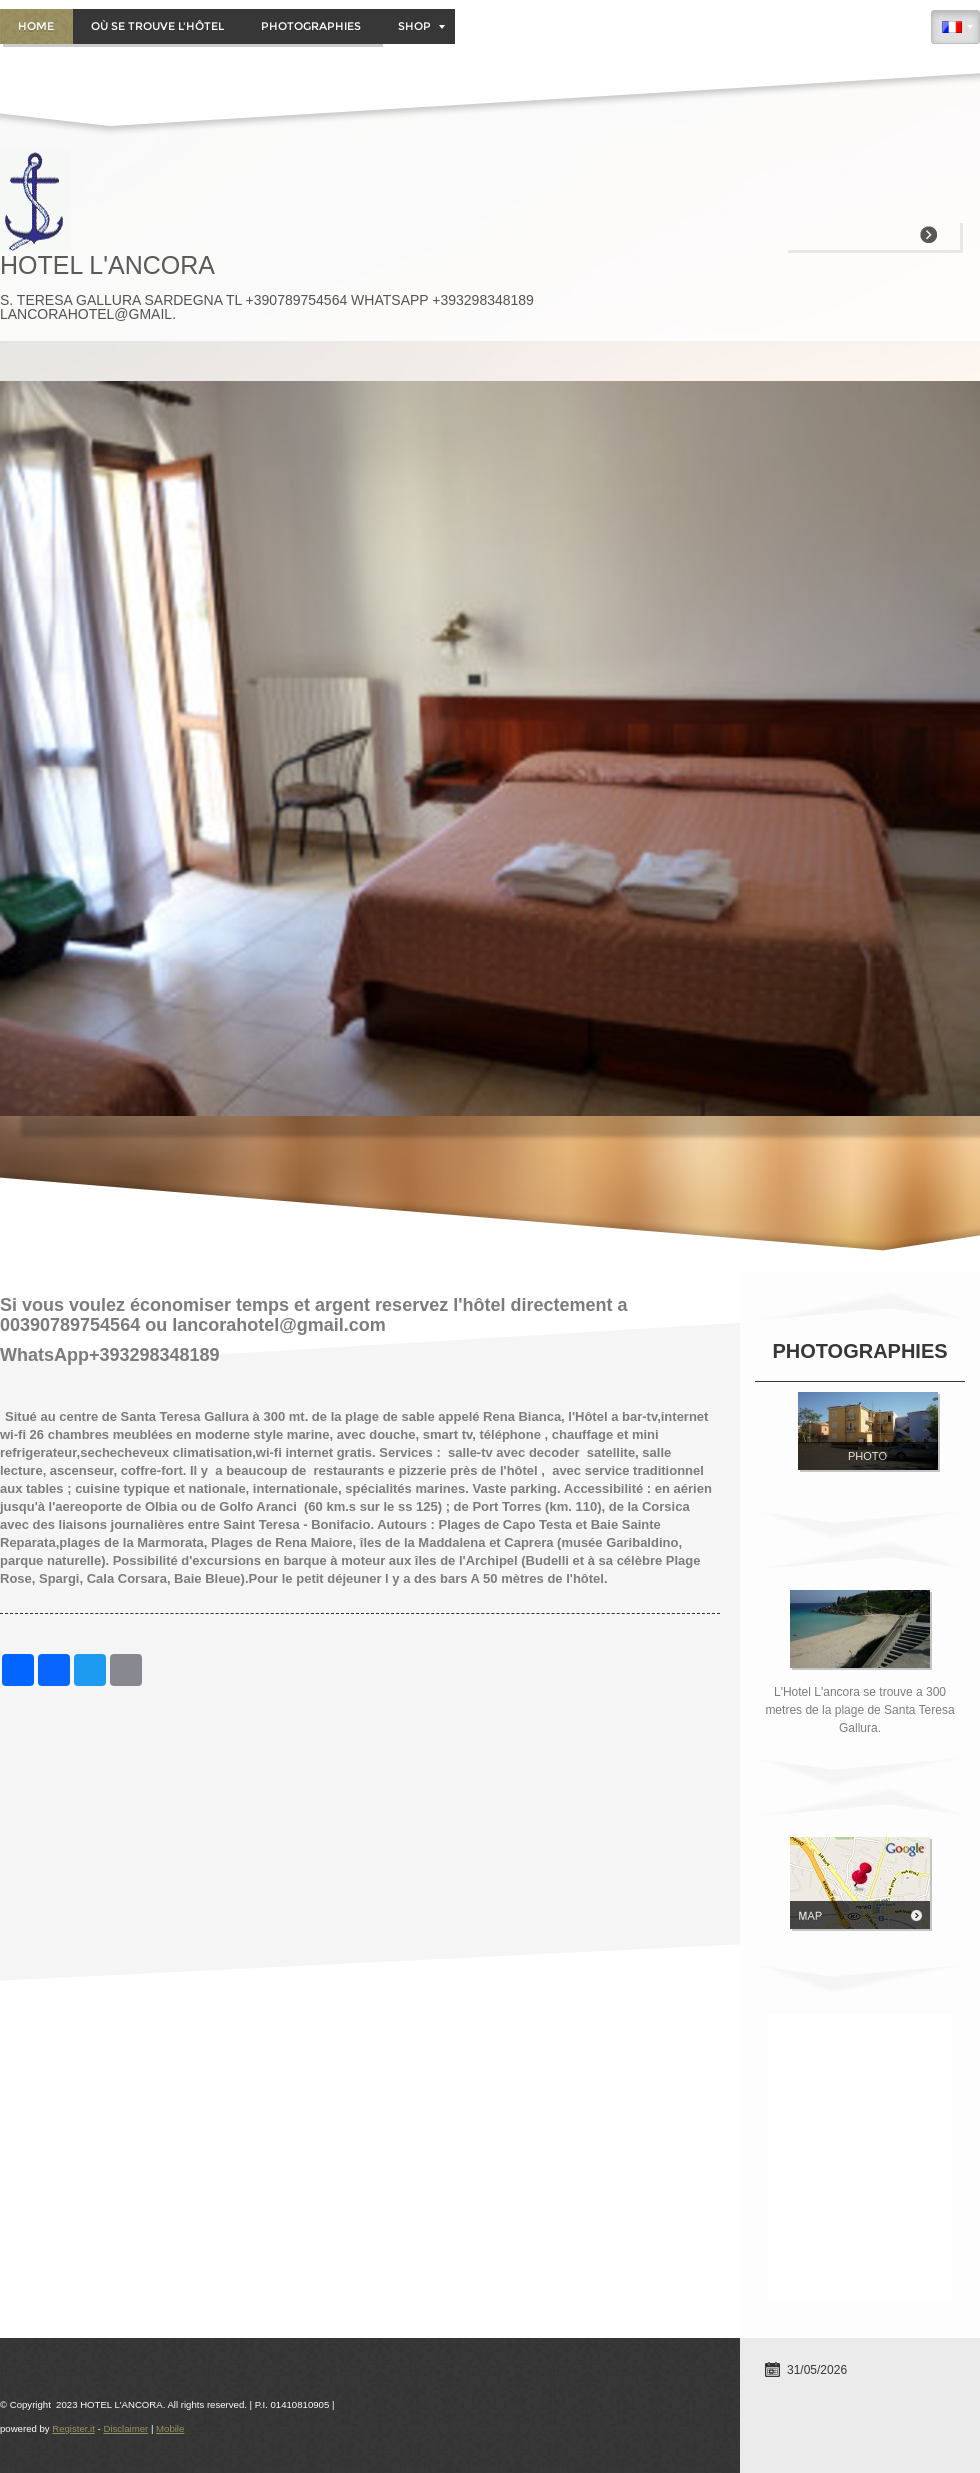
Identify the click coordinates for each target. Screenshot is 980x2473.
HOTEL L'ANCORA (107, 265)
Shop (421, 26)
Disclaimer (125, 2428)
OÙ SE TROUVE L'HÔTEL (157, 26)
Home (36, 26)
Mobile (170, 2428)
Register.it (73, 2428)
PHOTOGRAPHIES (311, 26)
